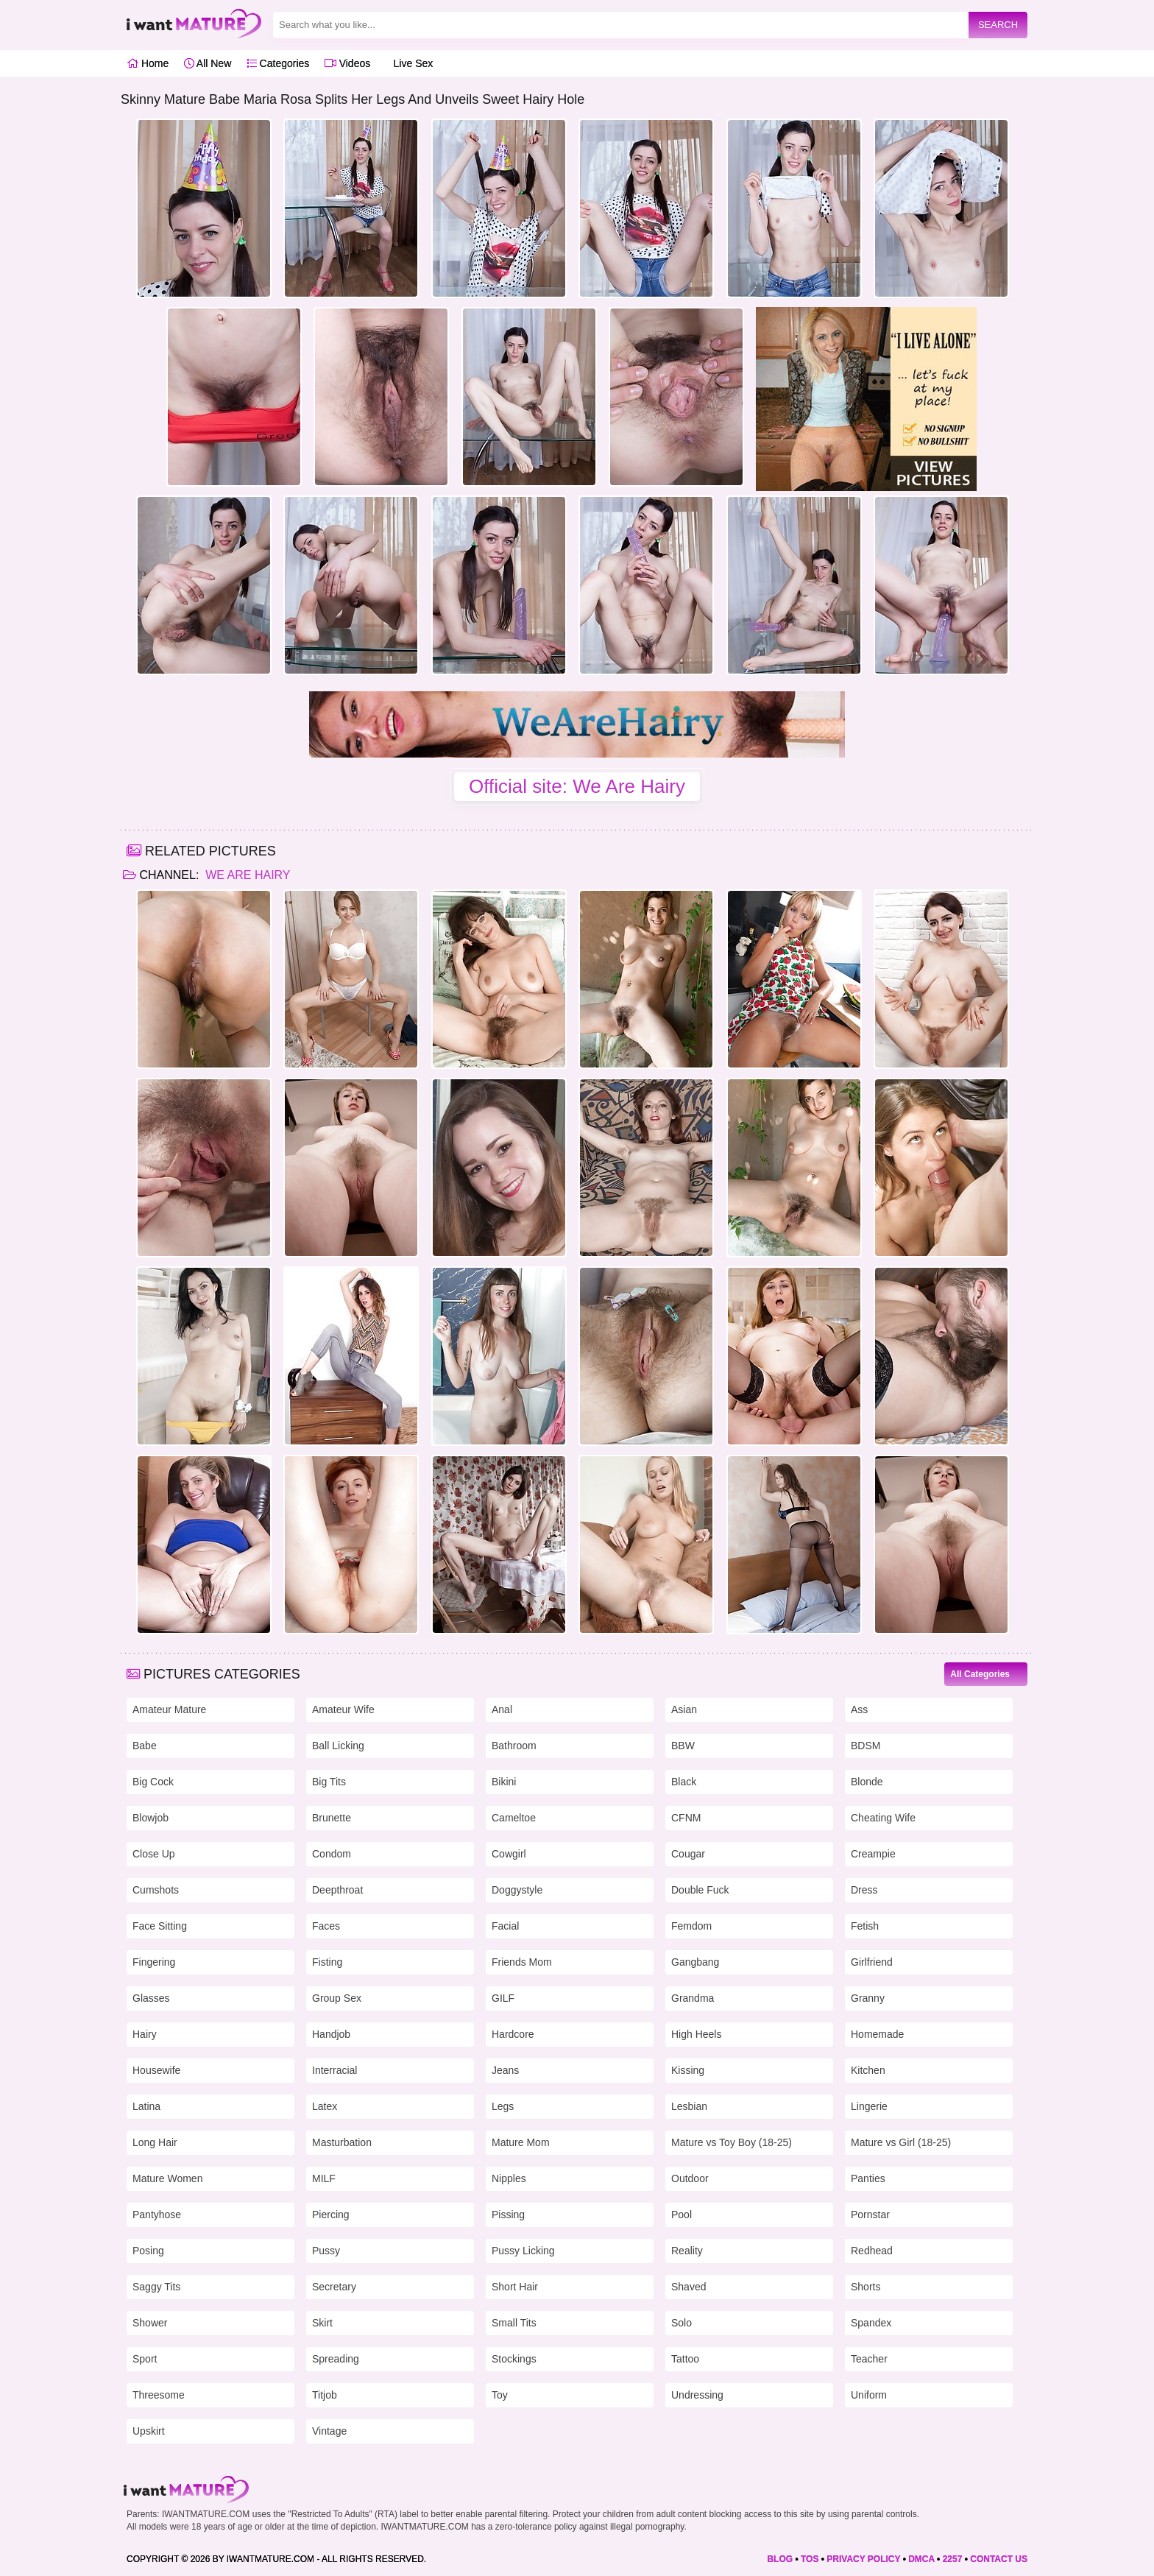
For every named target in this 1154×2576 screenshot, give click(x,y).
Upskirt (148, 2431)
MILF (324, 2178)
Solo (681, 2323)
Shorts (865, 2287)
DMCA (921, 2559)
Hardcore (513, 2034)
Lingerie (869, 2106)
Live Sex (409, 63)
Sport (144, 2359)
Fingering (153, 1962)
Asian (684, 1709)
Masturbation (342, 2142)
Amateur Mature (169, 1709)
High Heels (696, 2034)
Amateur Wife (343, 1709)
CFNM (686, 1818)
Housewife (156, 2070)
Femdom (691, 1926)
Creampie (873, 1854)
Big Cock (153, 1782)
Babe (144, 1745)
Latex (324, 2106)
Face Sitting (159, 1926)
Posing (148, 2250)
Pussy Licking (523, 2250)
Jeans (505, 2070)
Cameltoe (514, 1818)
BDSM (865, 1745)
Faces (326, 1926)
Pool (681, 2214)
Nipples (509, 2178)
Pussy (326, 2250)
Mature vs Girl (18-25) (901, 2142)
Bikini (504, 1782)
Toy (500, 2395)
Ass (859, 1709)
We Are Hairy (246, 875)
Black (683, 1782)
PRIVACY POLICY (863, 2559)
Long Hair (154, 2142)
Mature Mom (521, 2142)
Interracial (334, 2070)
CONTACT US (998, 2559)
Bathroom (514, 1745)
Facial (505, 1926)
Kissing (687, 2070)
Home (148, 63)
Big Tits (329, 1782)
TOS (809, 2559)
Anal (502, 1709)
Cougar (688, 1854)
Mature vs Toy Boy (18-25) (731, 2142)
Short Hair (515, 2287)
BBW (683, 1745)
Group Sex (336, 1998)
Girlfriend (872, 1962)
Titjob (324, 2395)
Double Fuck (700, 1890)
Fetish (865, 1926)
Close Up (153, 1854)
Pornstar (870, 2214)
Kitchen (868, 2070)
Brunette (331, 1818)
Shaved (688, 2287)
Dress (864, 1890)
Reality (687, 2250)
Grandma (692, 1998)
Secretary (334, 2287)
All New (208, 63)
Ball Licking (338, 1745)
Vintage (329, 2431)
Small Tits (514, 2323)
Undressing (697, 2395)
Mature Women (167, 2178)
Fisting (327, 1962)
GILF (503, 1998)
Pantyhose (156, 2214)
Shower (149, 2323)
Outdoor (690, 2178)
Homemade (877, 2034)
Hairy (144, 2034)
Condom (331, 1854)
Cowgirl (509, 1854)
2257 (953, 2559)
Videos (347, 63)
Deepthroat (337, 1890)
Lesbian (689, 2106)
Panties (868, 2178)
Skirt (322, 2323)
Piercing (331, 2214)
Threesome (158, 2395)
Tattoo (685, 2359)
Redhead (872, 2250)
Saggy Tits (156, 2287)
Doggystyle (517, 1890)
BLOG (780, 2559)
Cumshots (155, 1890)
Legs (503, 2106)
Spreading (335, 2359)
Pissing (508, 2214)
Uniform (869, 2395)
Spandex (871, 2323)
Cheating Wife (883, 1818)
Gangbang (695, 1962)
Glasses (151, 1998)
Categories (278, 63)
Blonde (867, 1782)
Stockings (514, 2359)
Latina (146, 2106)
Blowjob (150, 1818)
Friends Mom (522, 1962)
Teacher (869, 2359)
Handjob (331, 2034)
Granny (868, 1998)
